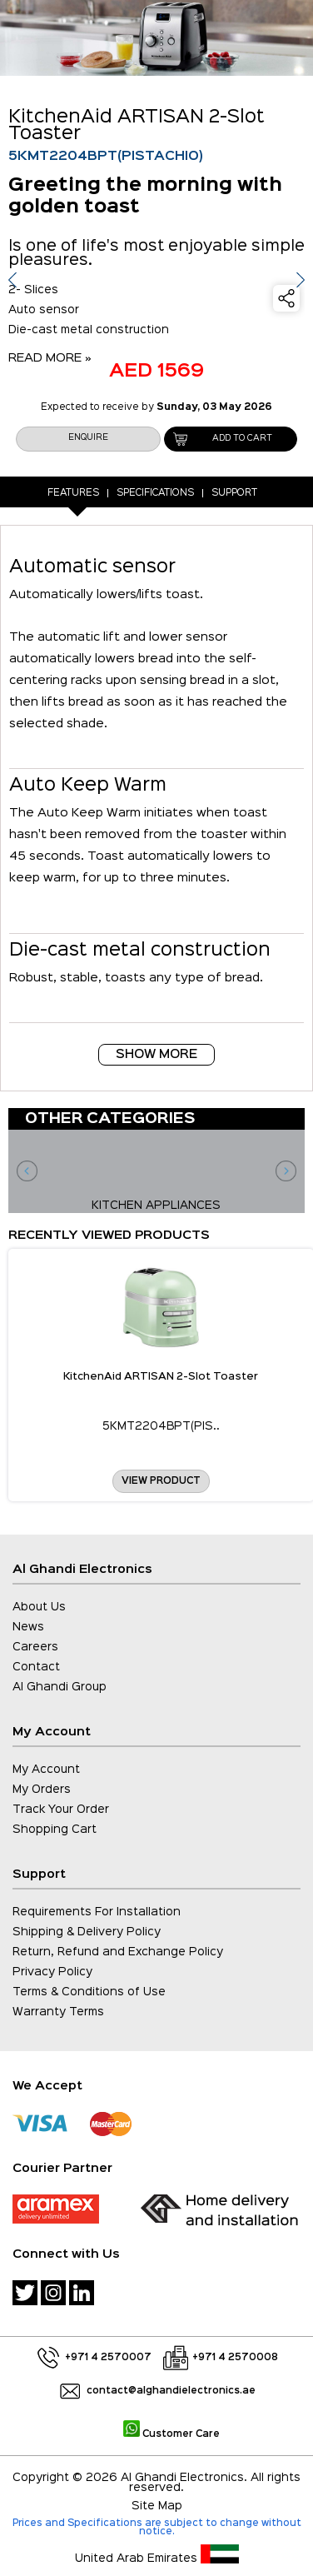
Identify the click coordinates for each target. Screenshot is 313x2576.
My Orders (41, 1790)
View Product (161, 1481)
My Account (46, 1770)
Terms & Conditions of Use (89, 1992)
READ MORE (50, 357)
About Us (39, 1607)
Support (234, 493)
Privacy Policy (52, 1972)
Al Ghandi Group (59, 1687)
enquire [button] (88, 438)
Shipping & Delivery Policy (86, 1932)
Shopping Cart (54, 1830)
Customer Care (171, 2434)
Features (73, 493)
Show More (156, 1055)
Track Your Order (60, 1810)
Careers (35, 1647)
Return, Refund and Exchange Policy (117, 1952)
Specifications (155, 493)
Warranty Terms (58, 2012)
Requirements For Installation (96, 1912)
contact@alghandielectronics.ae (171, 2391)
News (28, 1627)
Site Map (157, 2506)
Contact (36, 1667)
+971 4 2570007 (108, 2358)
